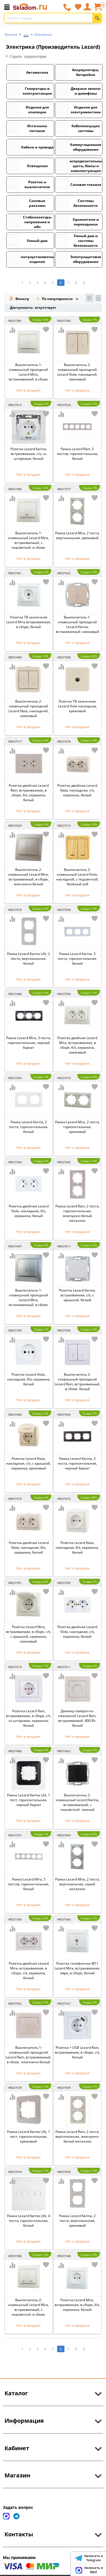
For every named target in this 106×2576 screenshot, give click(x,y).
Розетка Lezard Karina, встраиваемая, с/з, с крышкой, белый (77, 1295)
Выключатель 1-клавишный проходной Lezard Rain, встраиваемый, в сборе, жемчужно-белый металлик (28, 2057)
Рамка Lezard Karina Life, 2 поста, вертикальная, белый (28, 958)
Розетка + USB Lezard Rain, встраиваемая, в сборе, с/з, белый (77, 2052)
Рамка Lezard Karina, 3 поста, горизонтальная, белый (77, 958)
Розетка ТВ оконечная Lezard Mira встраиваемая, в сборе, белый (28, 622)
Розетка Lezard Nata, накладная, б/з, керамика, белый (77, 1547)
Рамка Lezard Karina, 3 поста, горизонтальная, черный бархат (77, 1463)
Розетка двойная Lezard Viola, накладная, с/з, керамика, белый (77, 1631)
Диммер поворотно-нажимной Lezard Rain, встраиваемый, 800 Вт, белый (77, 1718)
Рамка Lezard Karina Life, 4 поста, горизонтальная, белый (28, 2220)
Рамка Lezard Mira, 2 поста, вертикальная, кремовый (77, 535)
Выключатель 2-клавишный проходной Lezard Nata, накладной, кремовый (28, 708)
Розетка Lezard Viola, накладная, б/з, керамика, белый (28, 1379)
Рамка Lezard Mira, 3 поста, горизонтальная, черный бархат (28, 1042)
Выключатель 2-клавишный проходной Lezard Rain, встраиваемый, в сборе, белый (77, 1381)
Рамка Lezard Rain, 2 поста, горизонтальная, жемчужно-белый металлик (77, 1213)
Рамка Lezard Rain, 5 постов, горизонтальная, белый (77, 453)
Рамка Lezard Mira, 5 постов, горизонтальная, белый (28, 1884)
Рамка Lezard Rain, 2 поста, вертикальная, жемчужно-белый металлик (77, 2136)
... (26, 33)
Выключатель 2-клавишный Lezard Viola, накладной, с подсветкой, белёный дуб (77, 876)
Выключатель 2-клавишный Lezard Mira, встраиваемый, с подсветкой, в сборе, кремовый (28, 2310)
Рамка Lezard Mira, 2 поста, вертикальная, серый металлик (77, 1884)
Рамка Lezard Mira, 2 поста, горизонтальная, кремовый (77, 1127)
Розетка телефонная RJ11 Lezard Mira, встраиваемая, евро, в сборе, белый (77, 1968)
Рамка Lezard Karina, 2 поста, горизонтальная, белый (28, 1127)
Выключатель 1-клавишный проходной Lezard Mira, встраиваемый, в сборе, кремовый (29, 374)
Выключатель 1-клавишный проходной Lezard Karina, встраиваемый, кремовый (77, 624)
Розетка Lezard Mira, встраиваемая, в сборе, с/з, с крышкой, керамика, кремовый (28, 1634)
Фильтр (19, 298)
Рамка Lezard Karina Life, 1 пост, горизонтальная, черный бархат (28, 1800)
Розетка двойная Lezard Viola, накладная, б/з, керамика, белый (29, 1211)
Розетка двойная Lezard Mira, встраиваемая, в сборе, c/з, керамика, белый (29, 1970)
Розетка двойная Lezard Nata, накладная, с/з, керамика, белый (77, 790)
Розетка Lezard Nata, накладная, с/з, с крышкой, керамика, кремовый (28, 1463)
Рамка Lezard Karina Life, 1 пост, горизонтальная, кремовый (28, 2136)
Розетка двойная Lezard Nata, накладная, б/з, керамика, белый (29, 1547)
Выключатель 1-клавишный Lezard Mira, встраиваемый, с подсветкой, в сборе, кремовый (28, 543)
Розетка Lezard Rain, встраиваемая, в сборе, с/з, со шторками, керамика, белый (28, 1718)
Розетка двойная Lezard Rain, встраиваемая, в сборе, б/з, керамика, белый (29, 792)
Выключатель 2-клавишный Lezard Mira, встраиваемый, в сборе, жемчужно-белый (28, 876)
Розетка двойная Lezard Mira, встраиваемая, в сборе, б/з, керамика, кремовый (77, 1045)
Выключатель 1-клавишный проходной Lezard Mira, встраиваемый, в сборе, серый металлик (29, 1300)
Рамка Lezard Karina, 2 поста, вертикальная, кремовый (77, 2220)
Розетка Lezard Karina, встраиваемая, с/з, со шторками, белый (28, 453)
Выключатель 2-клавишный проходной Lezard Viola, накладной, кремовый (77, 372)
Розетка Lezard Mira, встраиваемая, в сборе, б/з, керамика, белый (77, 2305)
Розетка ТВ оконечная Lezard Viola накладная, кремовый (77, 706)
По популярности (55, 299)
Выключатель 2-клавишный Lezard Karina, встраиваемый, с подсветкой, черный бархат (77, 1805)
